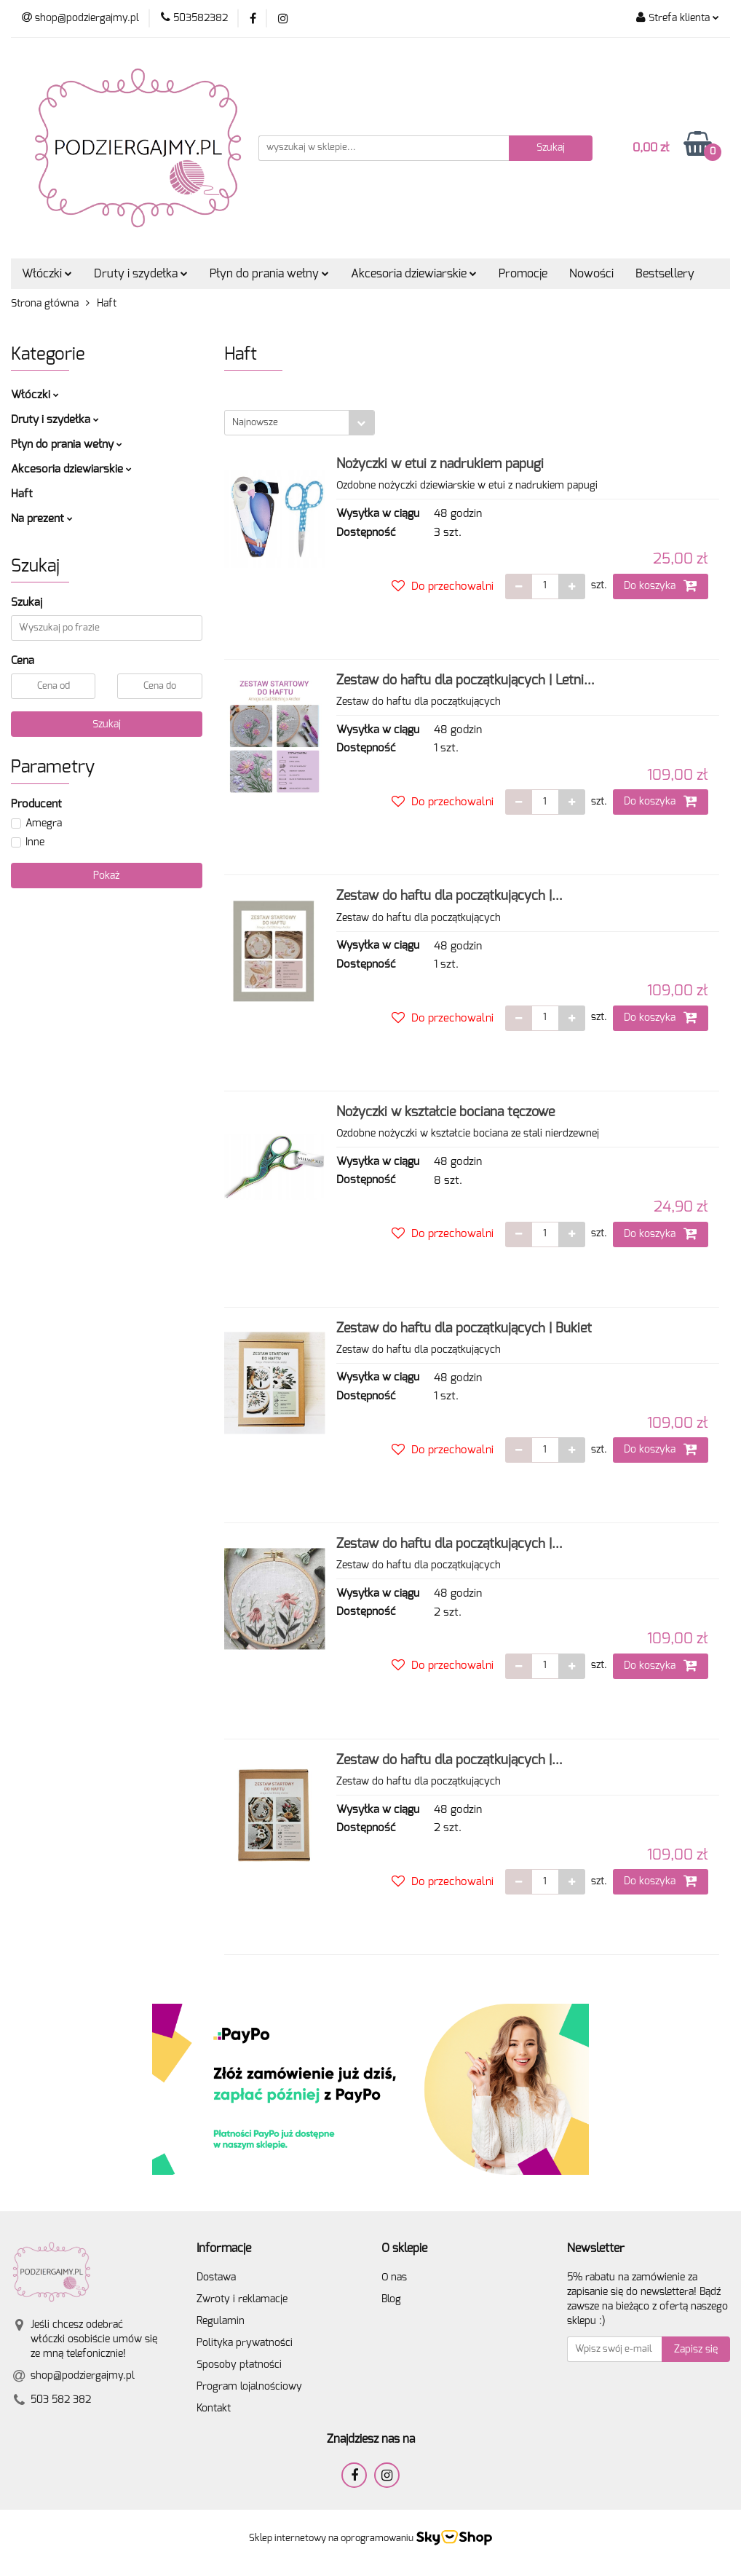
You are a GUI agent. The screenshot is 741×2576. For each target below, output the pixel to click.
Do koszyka (660, 585)
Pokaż (106, 876)
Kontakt (214, 2408)
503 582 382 (61, 2400)
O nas (394, 2277)
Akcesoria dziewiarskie (414, 274)
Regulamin (221, 2321)
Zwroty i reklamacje (242, 2299)
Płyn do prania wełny (269, 274)
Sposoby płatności (239, 2365)
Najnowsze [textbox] (255, 422)
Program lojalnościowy (249, 2387)
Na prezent (42, 518)
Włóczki (47, 274)
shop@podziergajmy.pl (83, 2376)
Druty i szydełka (141, 274)
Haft (22, 494)
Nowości (591, 274)
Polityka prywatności (245, 2343)
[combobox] (299, 422)
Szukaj (106, 724)
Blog (391, 2299)
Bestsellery (664, 274)
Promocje (523, 274)
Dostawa (216, 2277)
